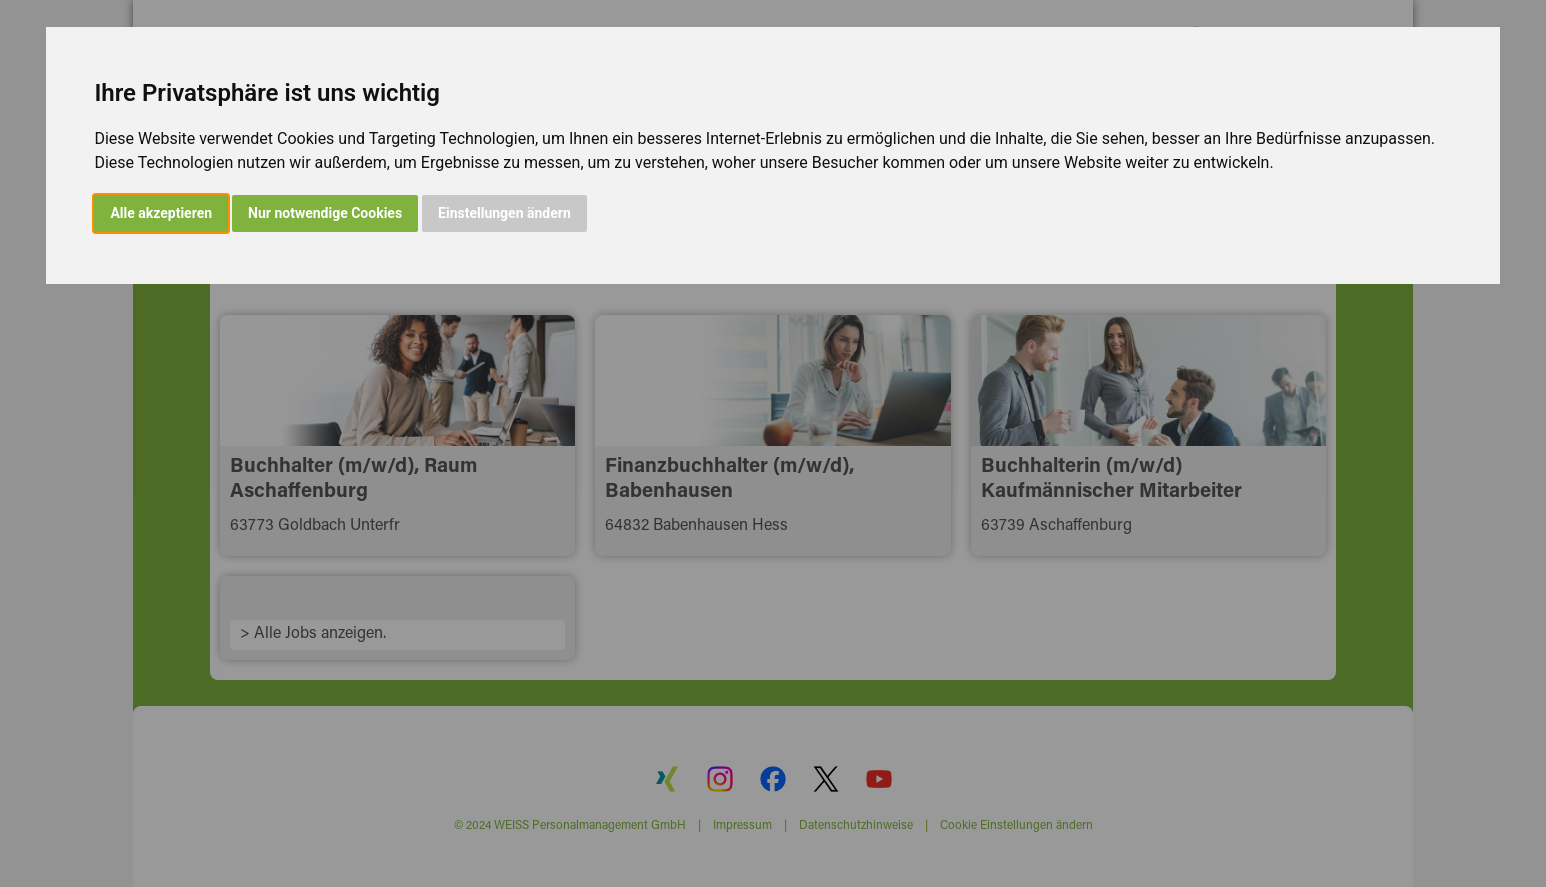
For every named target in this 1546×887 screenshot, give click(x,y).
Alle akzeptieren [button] (161, 213)
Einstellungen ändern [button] (504, 213)
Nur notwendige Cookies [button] (325, 213)
